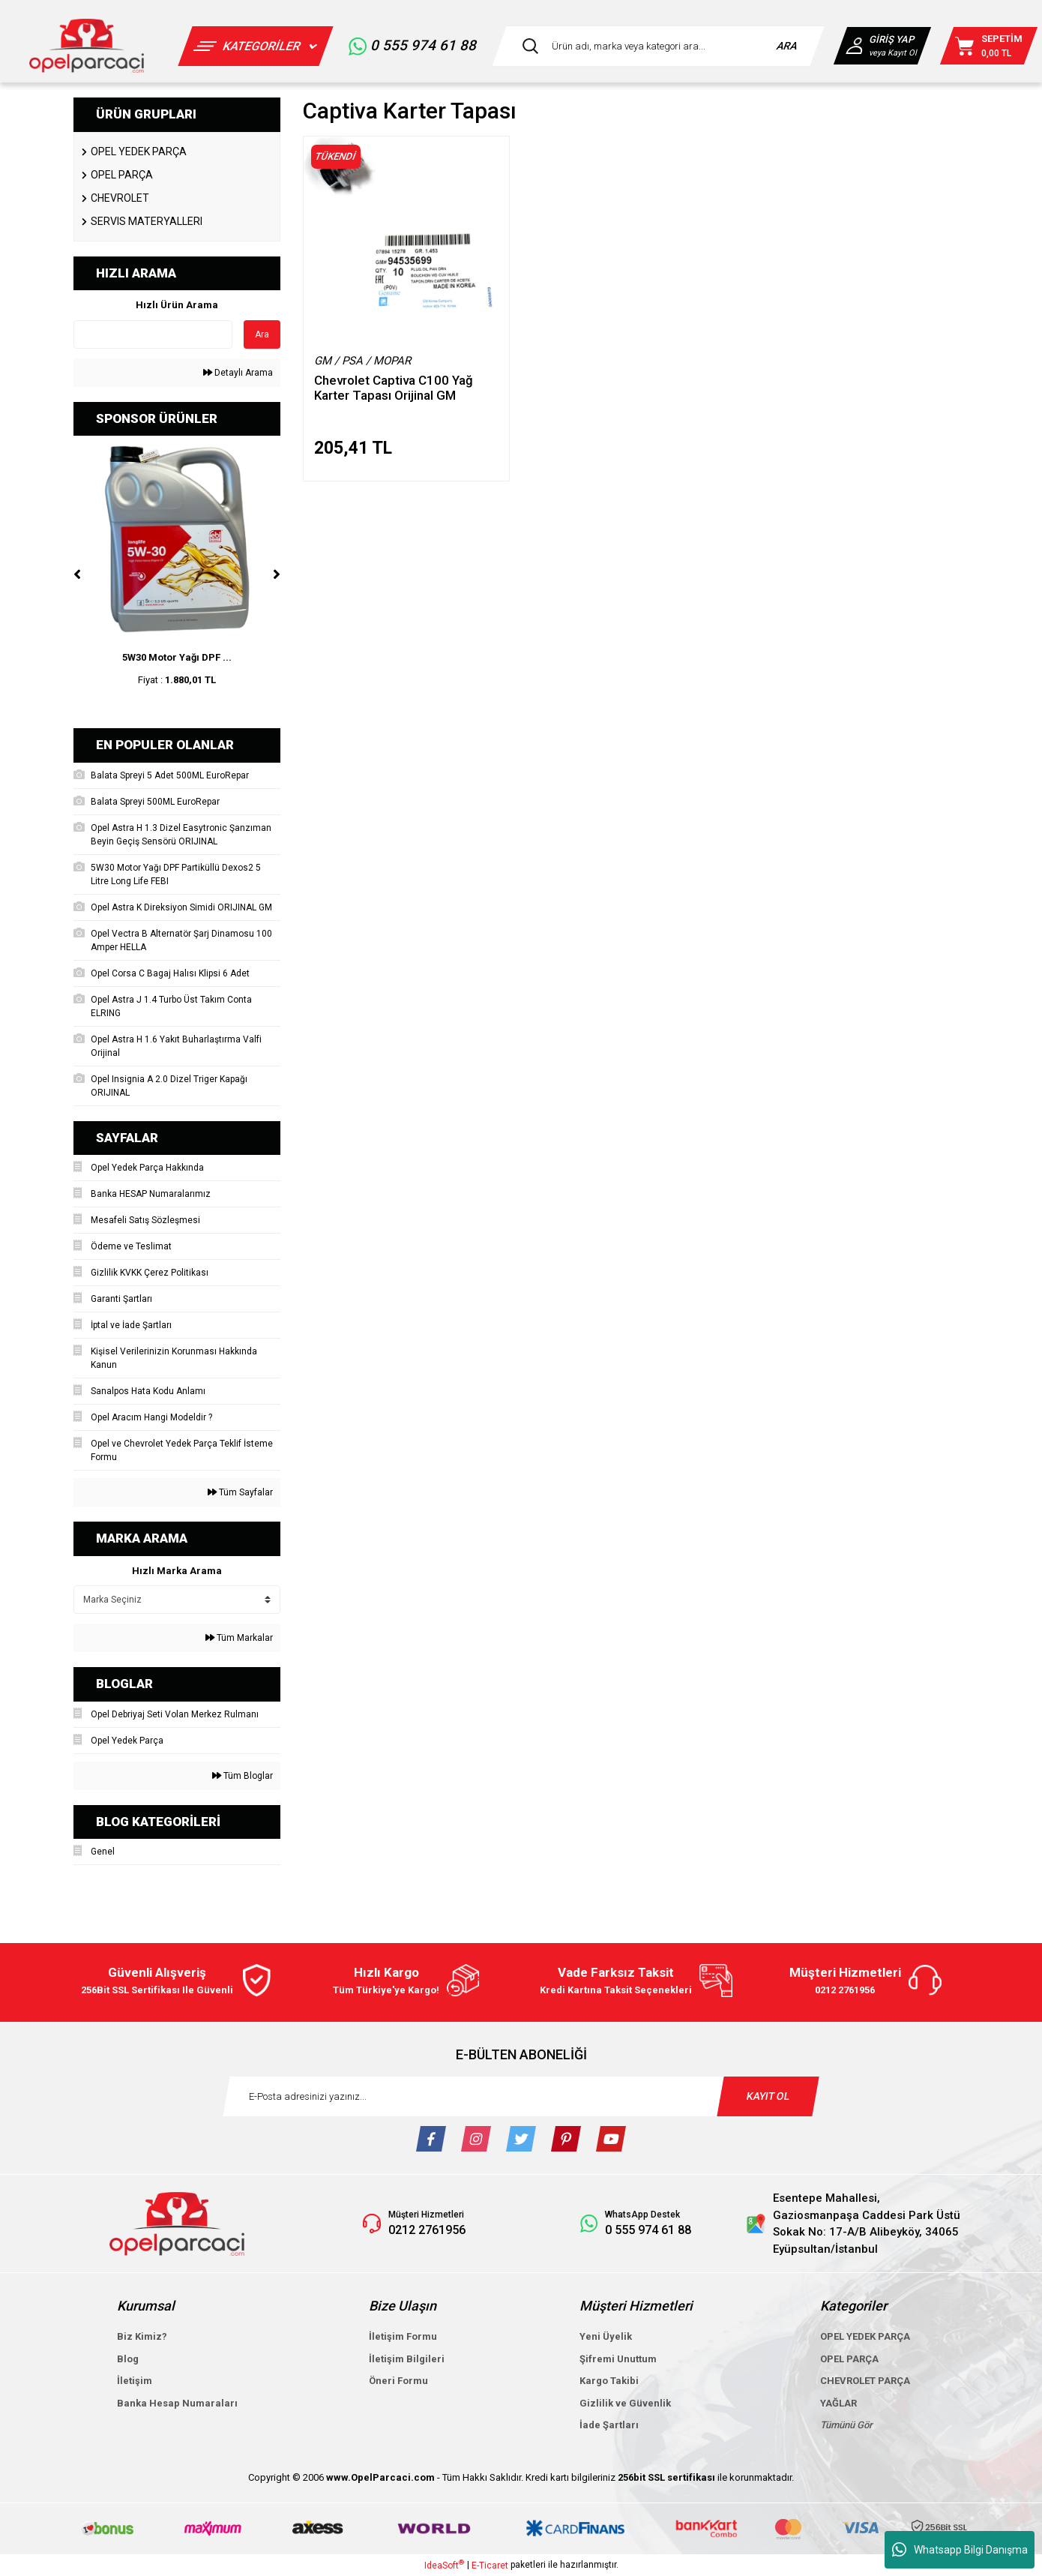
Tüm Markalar (239, 1638)
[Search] (658, 46)
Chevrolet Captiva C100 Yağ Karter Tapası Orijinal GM (393, 388)
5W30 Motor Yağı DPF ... (177, 657)
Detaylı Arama (238, 372)
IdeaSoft (444, 2565)
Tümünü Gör (846, 2425)
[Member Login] (856, 45)
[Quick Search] (152, 334)
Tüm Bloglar (242, 1776)
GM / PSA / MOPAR (362, 360)
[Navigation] (255, 46)
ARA (787, 46)
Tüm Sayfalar (240, 1492)
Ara (262, 334)
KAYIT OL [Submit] (768, 2096)
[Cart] (989, 45)
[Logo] (86, 46)
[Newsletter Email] (521, 2096)
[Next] (276, 574)
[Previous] (77, 574)
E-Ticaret (490, 2565)
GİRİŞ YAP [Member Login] (890, 39)
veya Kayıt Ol (892, 53)
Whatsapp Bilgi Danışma (960, 2550)
